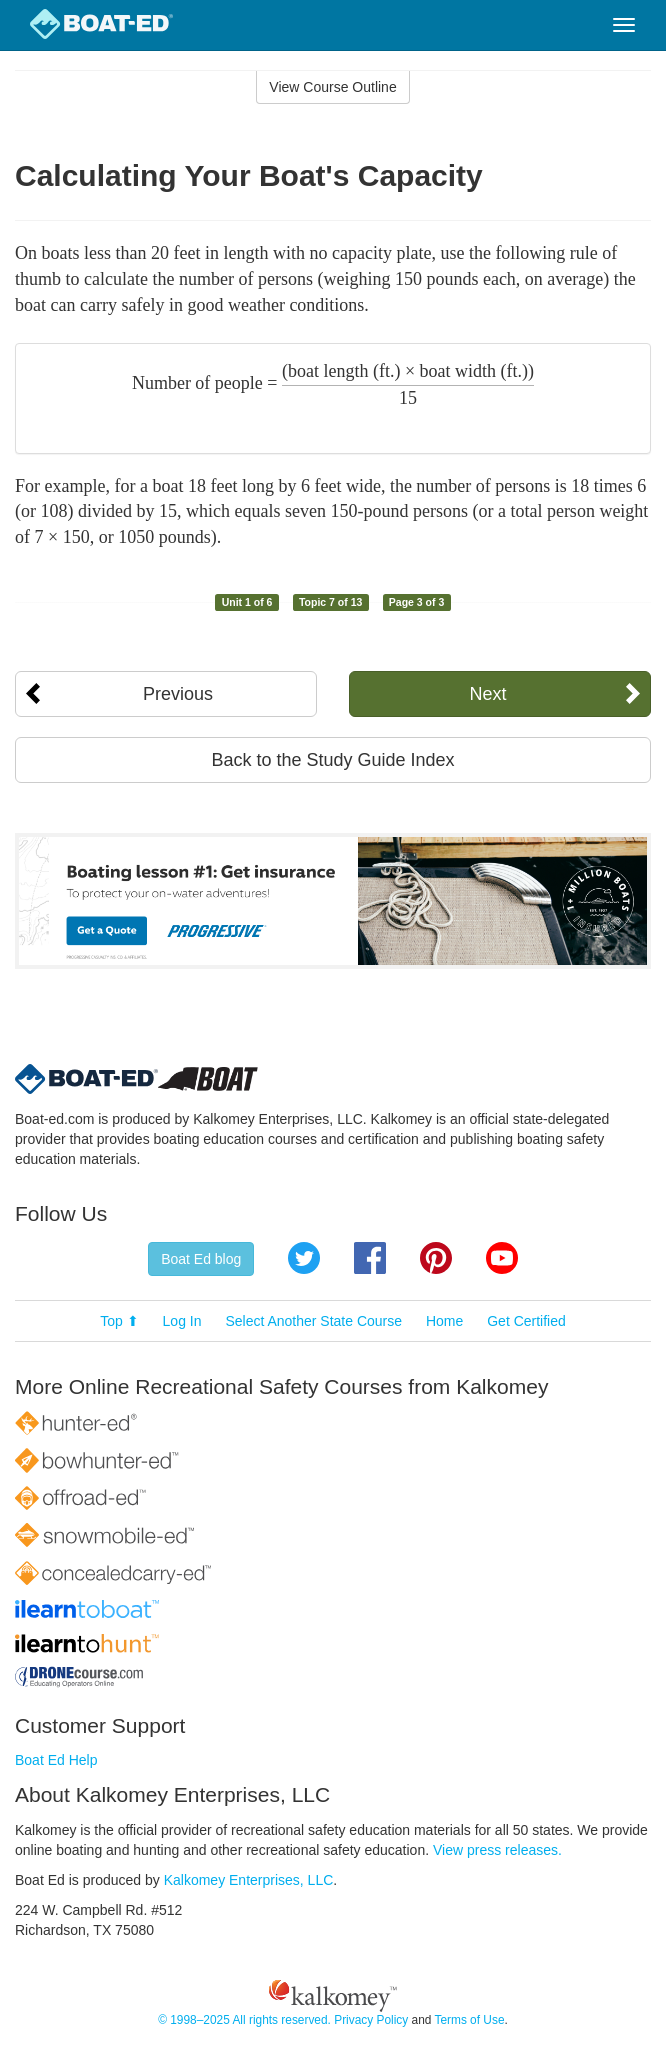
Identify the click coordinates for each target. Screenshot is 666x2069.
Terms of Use (469, 2020)
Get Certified (526, 1321)
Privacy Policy (371, 2020)
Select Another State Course (313, 1321)
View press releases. (497, 1850)
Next (487, 694)
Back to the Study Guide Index (332, 760)
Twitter (304, 1258)
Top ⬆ (119, 1321)
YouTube (502, 1258)
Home (444, 1321)
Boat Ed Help (56, 1760)
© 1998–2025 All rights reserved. (244, 2020)
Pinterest (436, 1258)
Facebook (370, 1258)
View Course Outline (332, 87)
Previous (178, 694)
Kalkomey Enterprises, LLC (249, 1880)
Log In (182, 1321)
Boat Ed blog (201, 1259)
